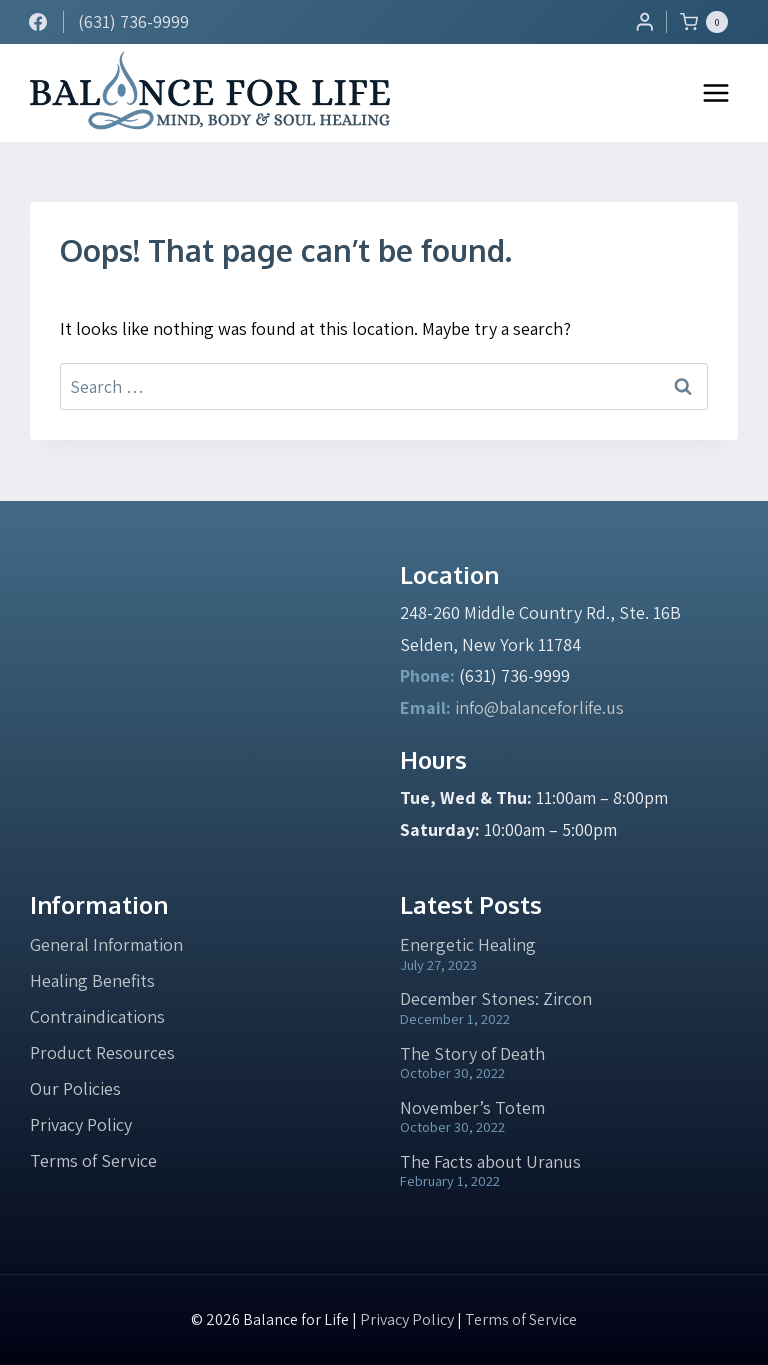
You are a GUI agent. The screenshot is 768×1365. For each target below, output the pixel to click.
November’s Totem (472, 1107)
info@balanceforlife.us (539, 707)
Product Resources (102, 1052)
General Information (106, 944)
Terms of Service (93, 1160)
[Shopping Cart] (709, 22)
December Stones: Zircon (496, 998)
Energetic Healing (468, 944)
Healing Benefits (92, 980)
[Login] (645, 21)
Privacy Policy (81, 1124)
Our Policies (75, 1088)
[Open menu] (716, 92)
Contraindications (97, 1016)
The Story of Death (472, 1053)
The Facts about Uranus (490, 1161)
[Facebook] (38, 22)
